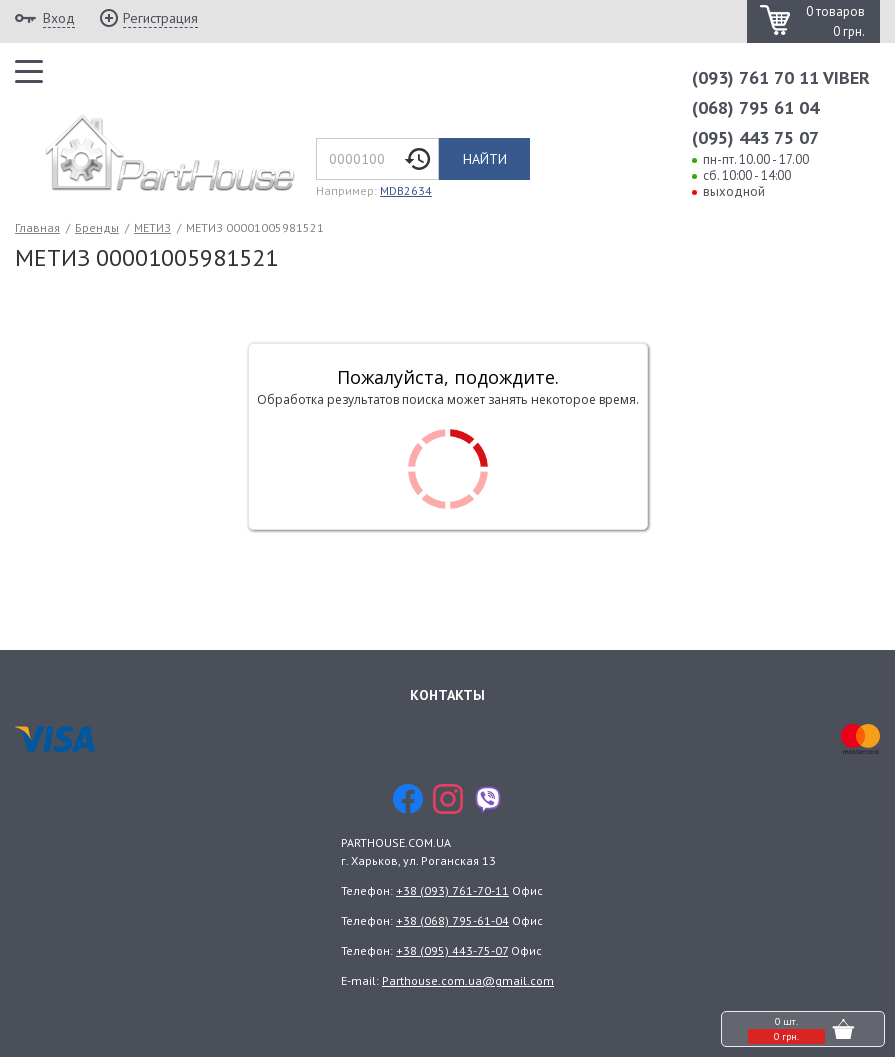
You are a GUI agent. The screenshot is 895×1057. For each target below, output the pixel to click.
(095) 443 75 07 (755, 137)
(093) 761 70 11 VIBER (781, 77)
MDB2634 (406, 190)
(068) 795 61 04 (755, 107)
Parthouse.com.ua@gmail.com (468, 980)
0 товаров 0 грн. (835, 21)
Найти (485, 159)
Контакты (447, 695)
